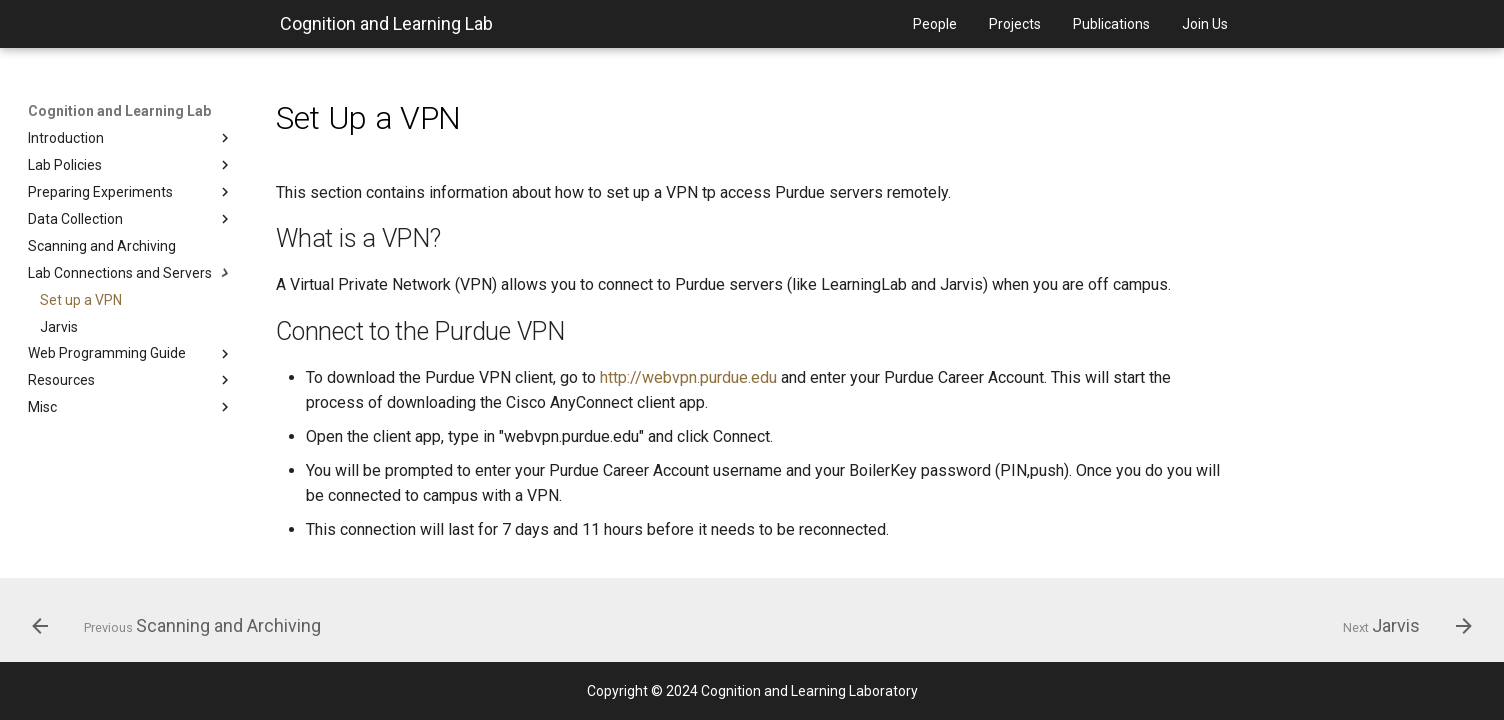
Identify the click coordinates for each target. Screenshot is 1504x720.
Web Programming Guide (131, 354)
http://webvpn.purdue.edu (688, 377)
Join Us (1205, 24)
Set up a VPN (81, 300)
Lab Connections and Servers (131, 273)
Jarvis (59, 327)
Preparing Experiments (131, 192)
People (935, 24)
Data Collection (131, 219)
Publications (1111, 24)
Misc (131, 407)
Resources (131, 380)
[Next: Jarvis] (1400, 626)
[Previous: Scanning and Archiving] (183, 626)
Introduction (131, 138)
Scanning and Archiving (102, 246)
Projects (1015, 24)
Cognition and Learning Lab (386, 23)
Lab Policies (131, 165)
